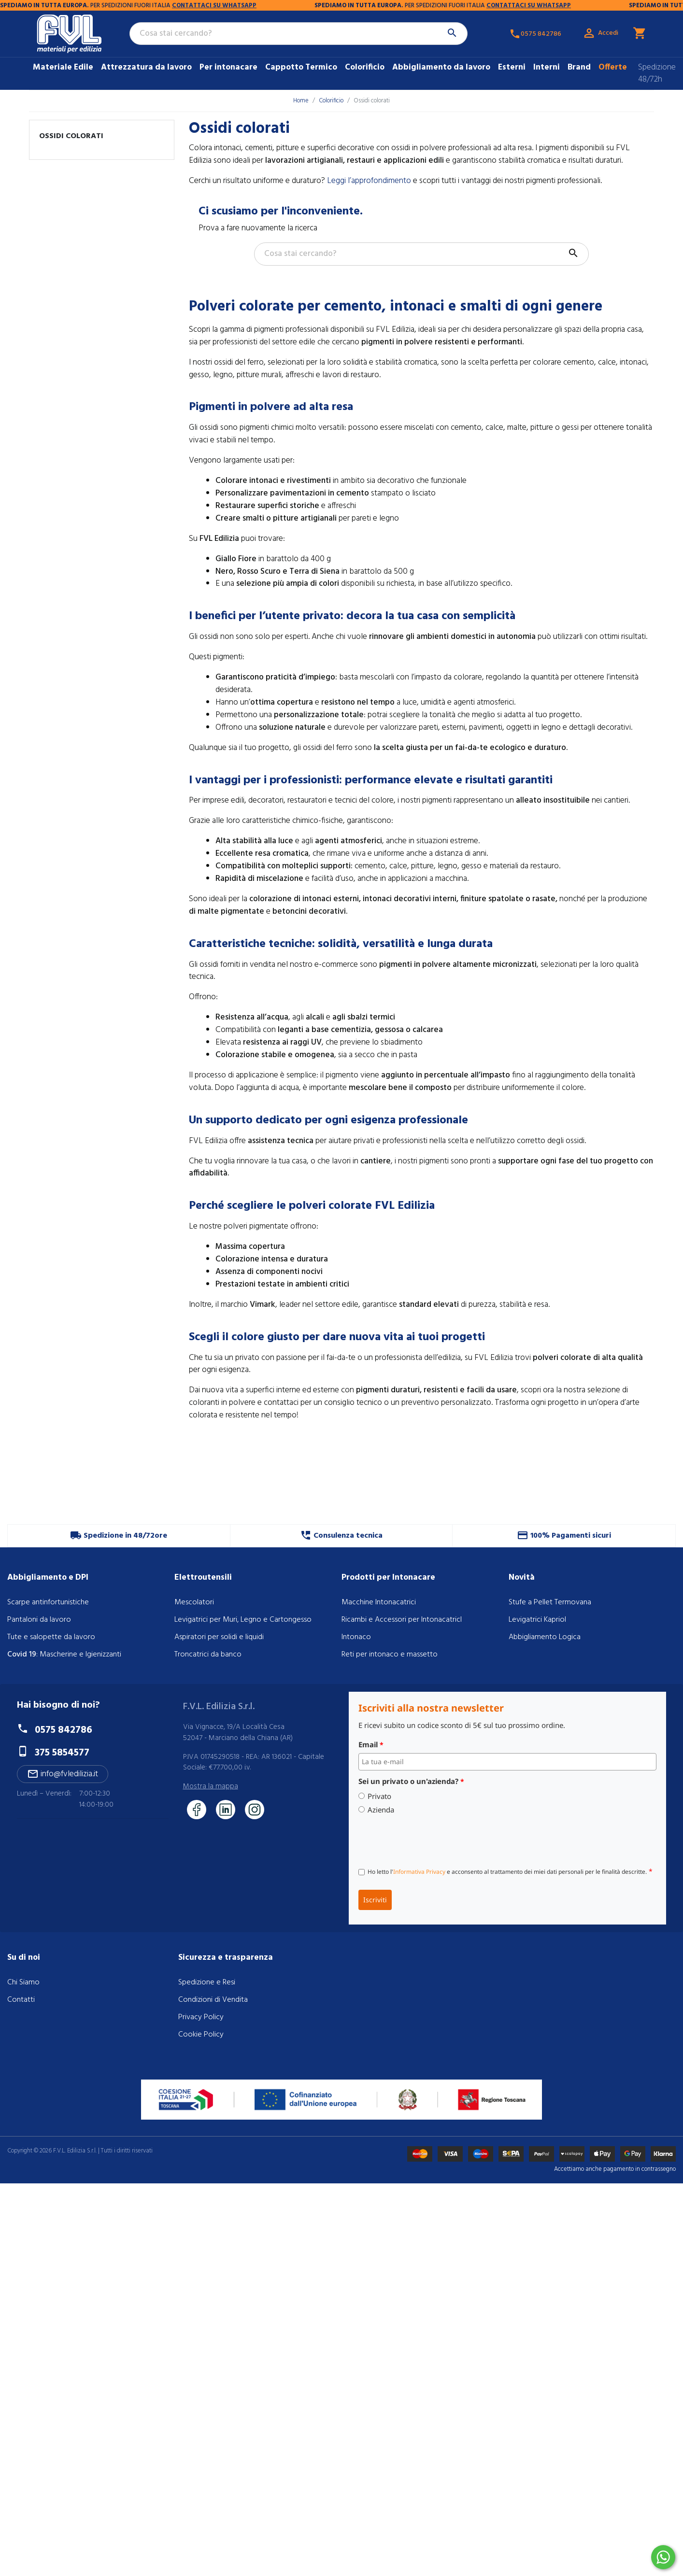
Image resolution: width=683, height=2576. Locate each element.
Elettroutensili (203, 1578)
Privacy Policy (201, 2017)
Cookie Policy (201, 2034)
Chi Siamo (23, 1982)
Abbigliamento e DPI (47, 1578)
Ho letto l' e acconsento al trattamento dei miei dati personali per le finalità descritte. (510, 1871)
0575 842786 (63, 1730)
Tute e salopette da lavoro (51, 1637)
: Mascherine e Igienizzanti (64, 1654)
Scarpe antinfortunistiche (48, 1602)
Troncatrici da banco (208, 1654)
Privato (379, 1796)
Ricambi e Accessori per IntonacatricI (402, 1620)
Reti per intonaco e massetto (390, 1654)
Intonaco (356, 1637)
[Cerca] (298, 33)
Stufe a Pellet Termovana (550, 1602)
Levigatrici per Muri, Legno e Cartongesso (243, 1620)
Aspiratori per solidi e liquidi (219, 1637)
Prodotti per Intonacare (388, 1578)
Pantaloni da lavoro (39, 1620)
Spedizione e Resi (206, 1982)
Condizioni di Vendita (213, 2000)
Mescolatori (194, 1602)
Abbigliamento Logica (545, 1637)
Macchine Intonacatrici (379, 1602)
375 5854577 (62, 1753)
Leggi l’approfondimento (369, 180)
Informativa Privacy (419, 1872)
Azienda (381, 1809)
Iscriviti (375, 1899)
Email (371, 1744)
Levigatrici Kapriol (537, 1620)
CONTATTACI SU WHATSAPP (98, 5)
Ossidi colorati (71, 136)
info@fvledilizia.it (62, 1774)
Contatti (21, 2000)
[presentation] (431, 1839)
